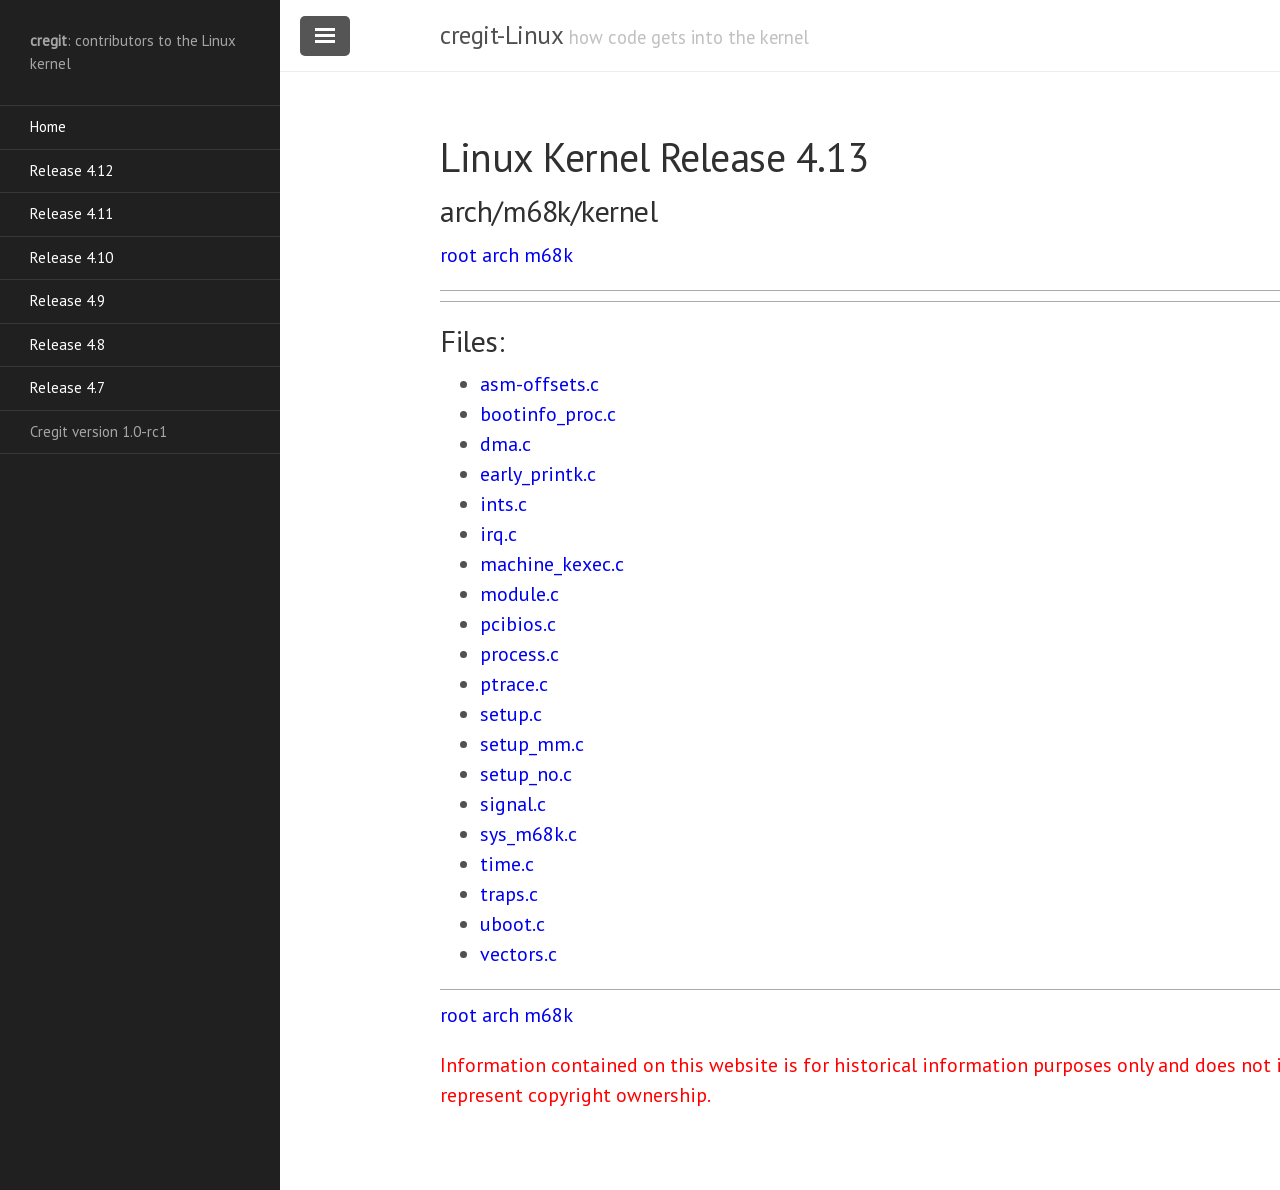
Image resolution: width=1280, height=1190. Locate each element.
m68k (548, 255)
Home (48, 126)
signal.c (513, 804)
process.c (519, 654)
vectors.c (518, 954)
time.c (507, 864)
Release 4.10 (71, 257)
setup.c (511, 714)
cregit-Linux (501, 35)
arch (500, 255)
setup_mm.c (532, 744)
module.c (519, 594)
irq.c (498, 534)
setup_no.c (526, 774)
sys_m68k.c (528, 834)
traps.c (509, 894)
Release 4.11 (71, 213)
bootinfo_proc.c (548, 414)
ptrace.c (514, 684)
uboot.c (512, 924)
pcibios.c (518, 624)
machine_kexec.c (552, 564)
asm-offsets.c (539, 384)
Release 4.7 (67, 387)
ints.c (503, 504)
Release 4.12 (71, 170)
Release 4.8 (67, 344)
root (458, 255)
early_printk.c (538, 474)
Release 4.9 (67, 300)
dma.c (505, 444)
